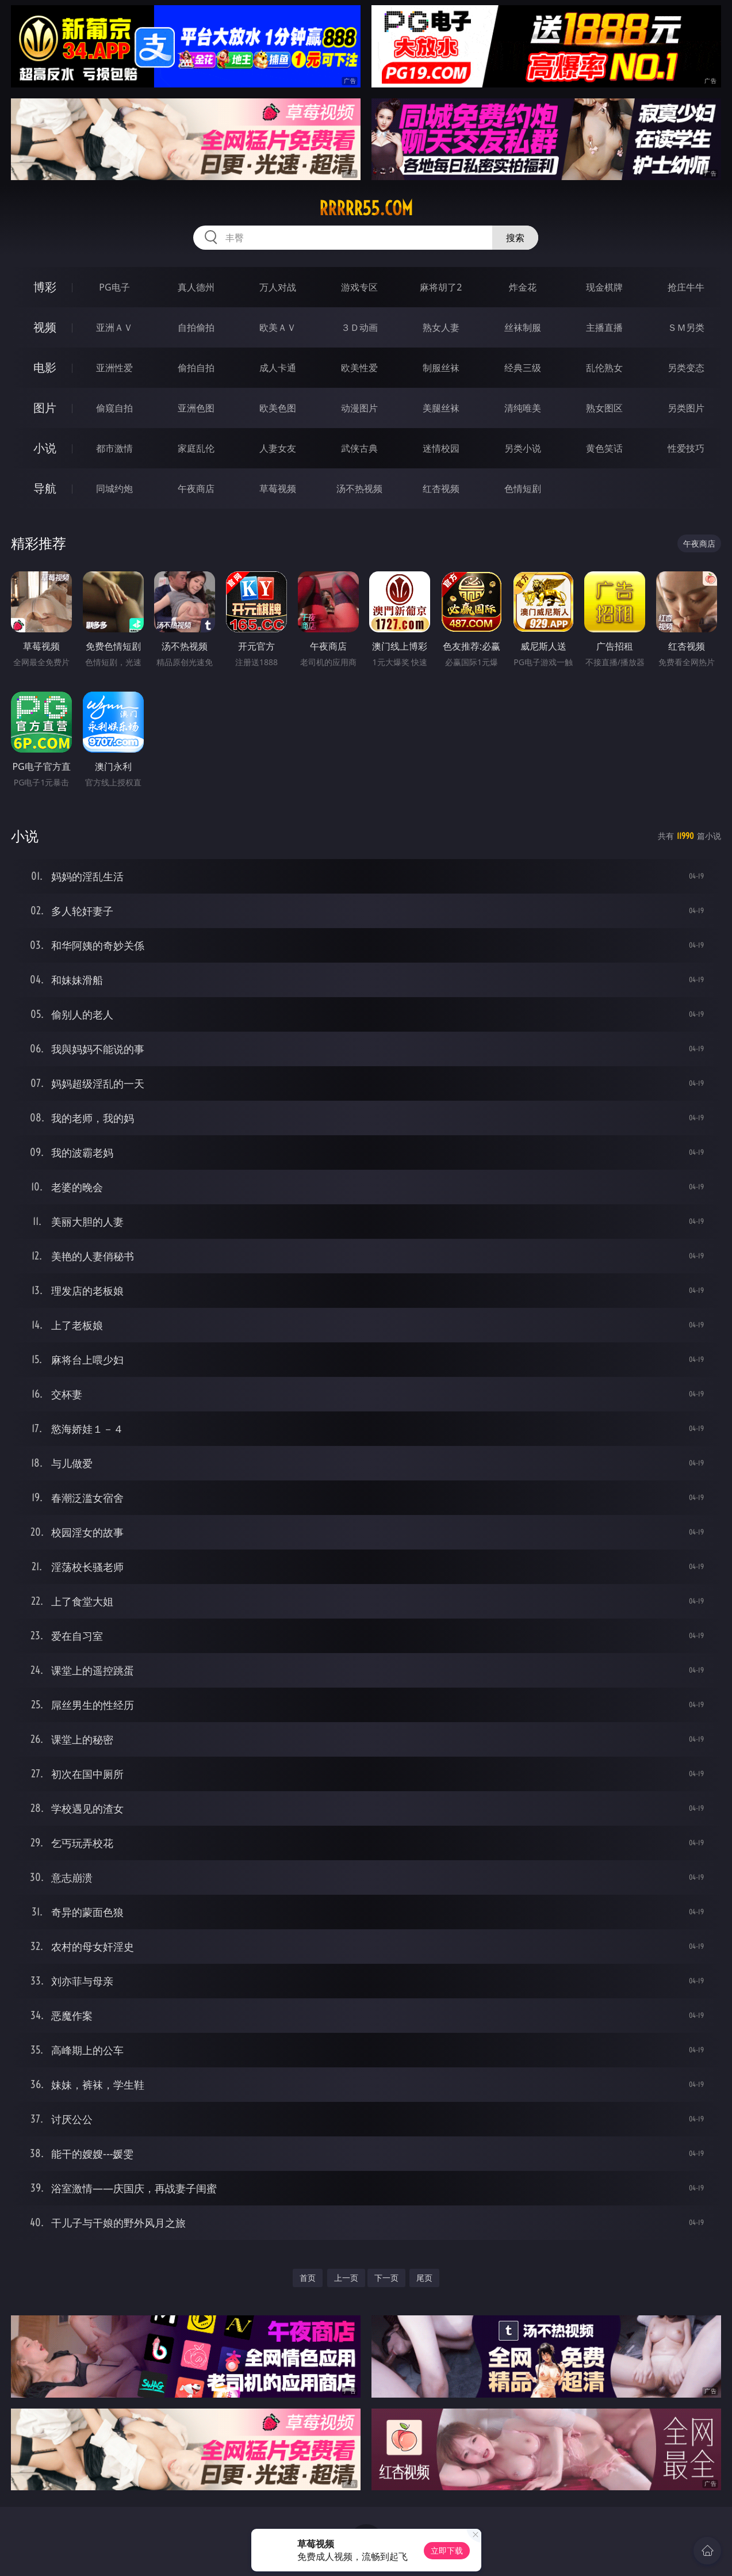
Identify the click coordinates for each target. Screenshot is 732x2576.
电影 (44, 367)
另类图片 (686, 408)
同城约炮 (114, 488)
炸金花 (522, 287)
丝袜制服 (522, 327)
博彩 (44, 287)
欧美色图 (277, 408)
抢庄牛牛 (686, 287)
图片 (44, 407)
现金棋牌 (604, 287)
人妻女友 (277, 448)
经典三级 (522, 367)
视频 (44, 327)
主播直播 (604, 327)
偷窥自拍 (114, 408)
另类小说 (522, 448)
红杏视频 (441, 488)
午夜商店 (196, 488)
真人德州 (196, 287)
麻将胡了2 (441, 287)
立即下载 (447, 2550)
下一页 (386, 2277)
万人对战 (277, 287)
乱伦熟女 (604, 367)
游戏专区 (359, 287)
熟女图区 (604, 408)
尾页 (424, 2277)
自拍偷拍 (196, 327)
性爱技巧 (686, 448)
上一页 (346, 2277)
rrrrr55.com (366, 208)
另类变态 (686, 367)
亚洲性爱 (114, 367)
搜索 (515, 237)
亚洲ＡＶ (114, 327)
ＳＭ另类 (686, 327)
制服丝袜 (441, 367)
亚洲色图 (196, 408)
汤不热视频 (359, 488)
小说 (44, 448)
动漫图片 (359, 408)
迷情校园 (441, 448)
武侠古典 (359, 448)
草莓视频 (277, 488)
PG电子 (114, 287)
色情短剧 (522, 488)
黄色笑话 (604, 448)
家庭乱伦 (196, 448)
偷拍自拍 (196, 367)
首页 (308, 2277)
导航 (44, 488)
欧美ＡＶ (277, 327)
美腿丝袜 (441, 408)
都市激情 (114, 448)
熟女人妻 (441, 327)
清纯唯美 (522, 408)
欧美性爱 (359, 367)
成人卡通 (277, 367)
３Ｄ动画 (359, 327)
